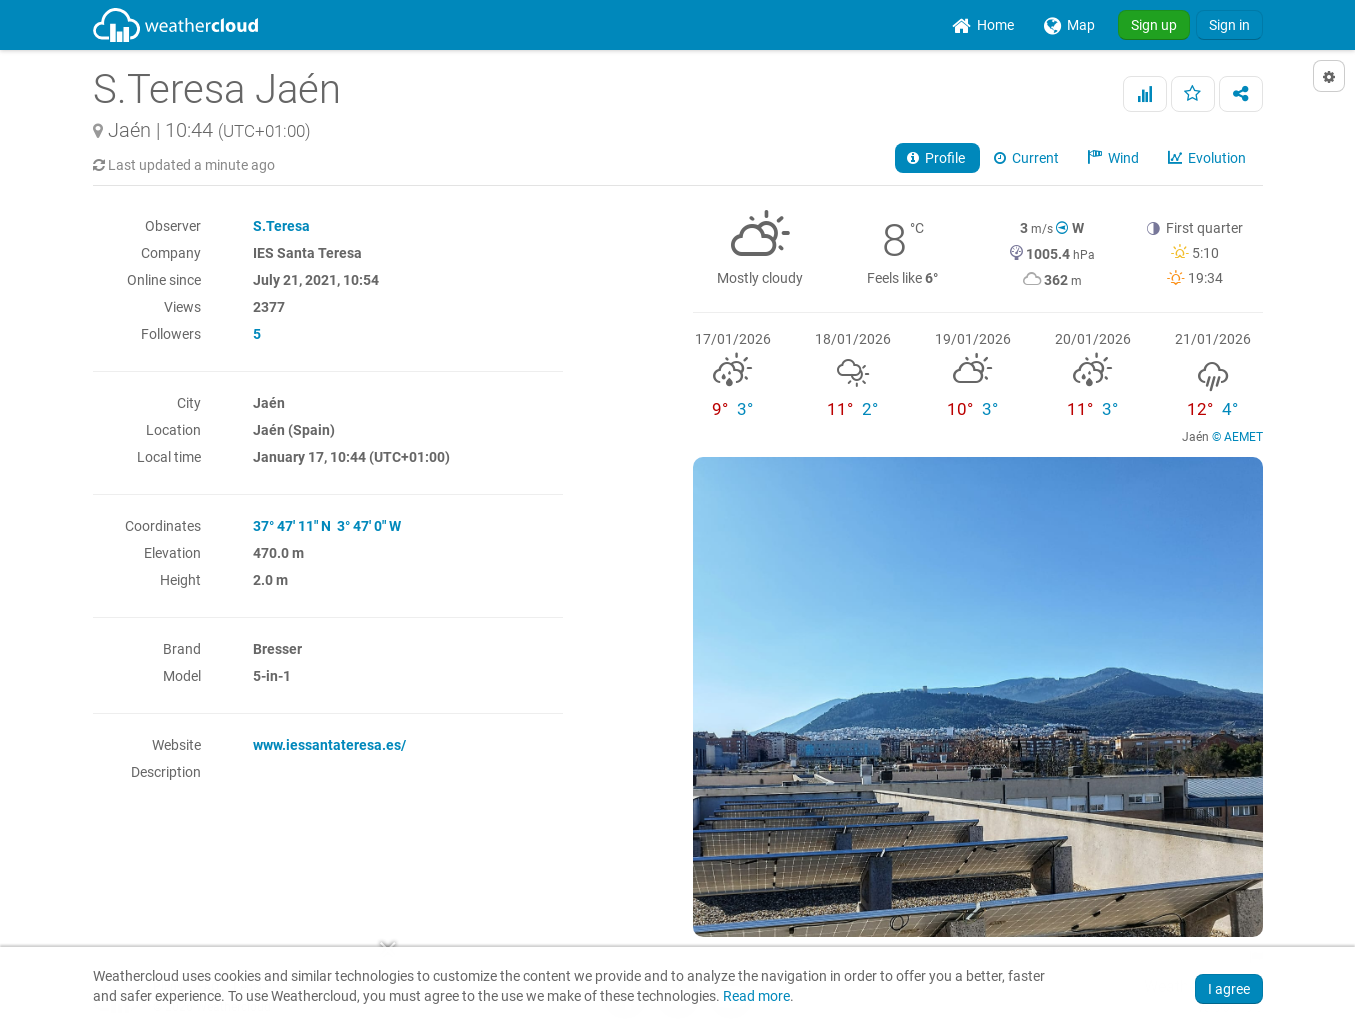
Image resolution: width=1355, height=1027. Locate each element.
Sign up (1154, 25)
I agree (1229, 989)
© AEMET (1237, 437)
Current (1028, 158)
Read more (756, 996)
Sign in (1229, 25)
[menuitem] (983, 25)
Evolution (1208, 158)
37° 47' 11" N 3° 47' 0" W (327, 526)
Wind (1115, 158)
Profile (937, 158)
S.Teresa (281, 226)
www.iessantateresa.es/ (329, 745)
